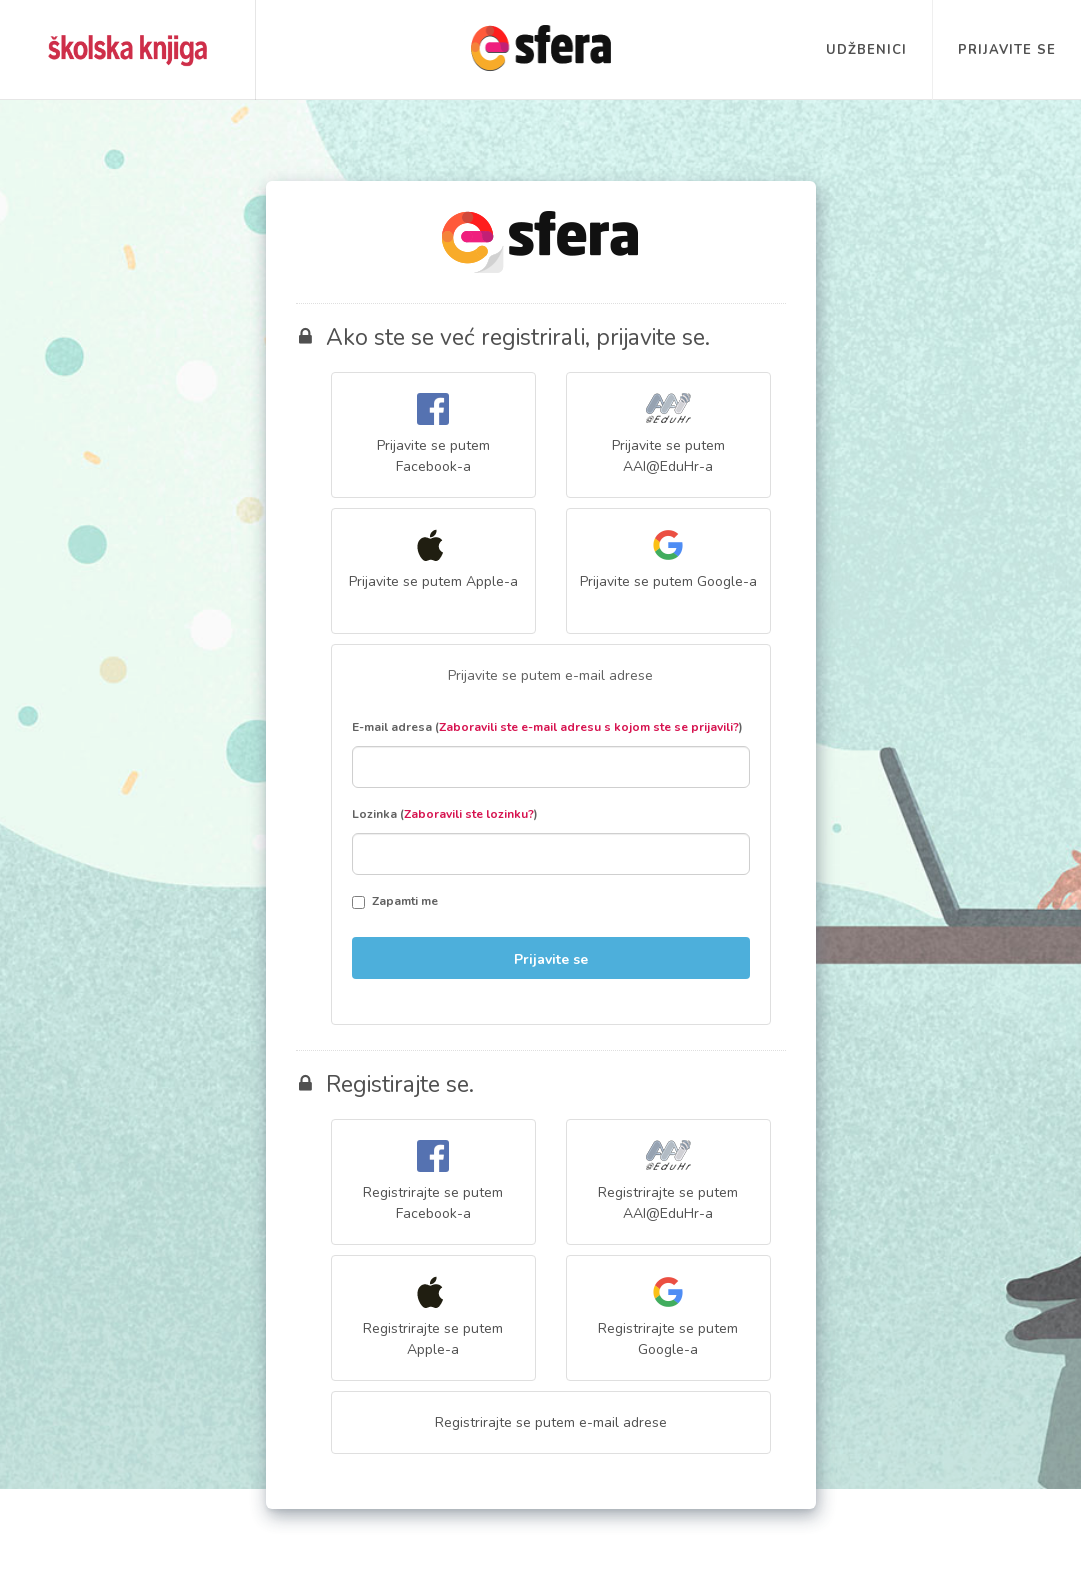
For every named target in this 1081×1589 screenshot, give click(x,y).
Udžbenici (866, 50)
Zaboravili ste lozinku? (469, 814)
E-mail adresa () (547, 727)
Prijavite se (1007, 50)
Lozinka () (445, 814)
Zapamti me (395, 901)
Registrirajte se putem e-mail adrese (551, 1422)
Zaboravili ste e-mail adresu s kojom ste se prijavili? (589, 727)
